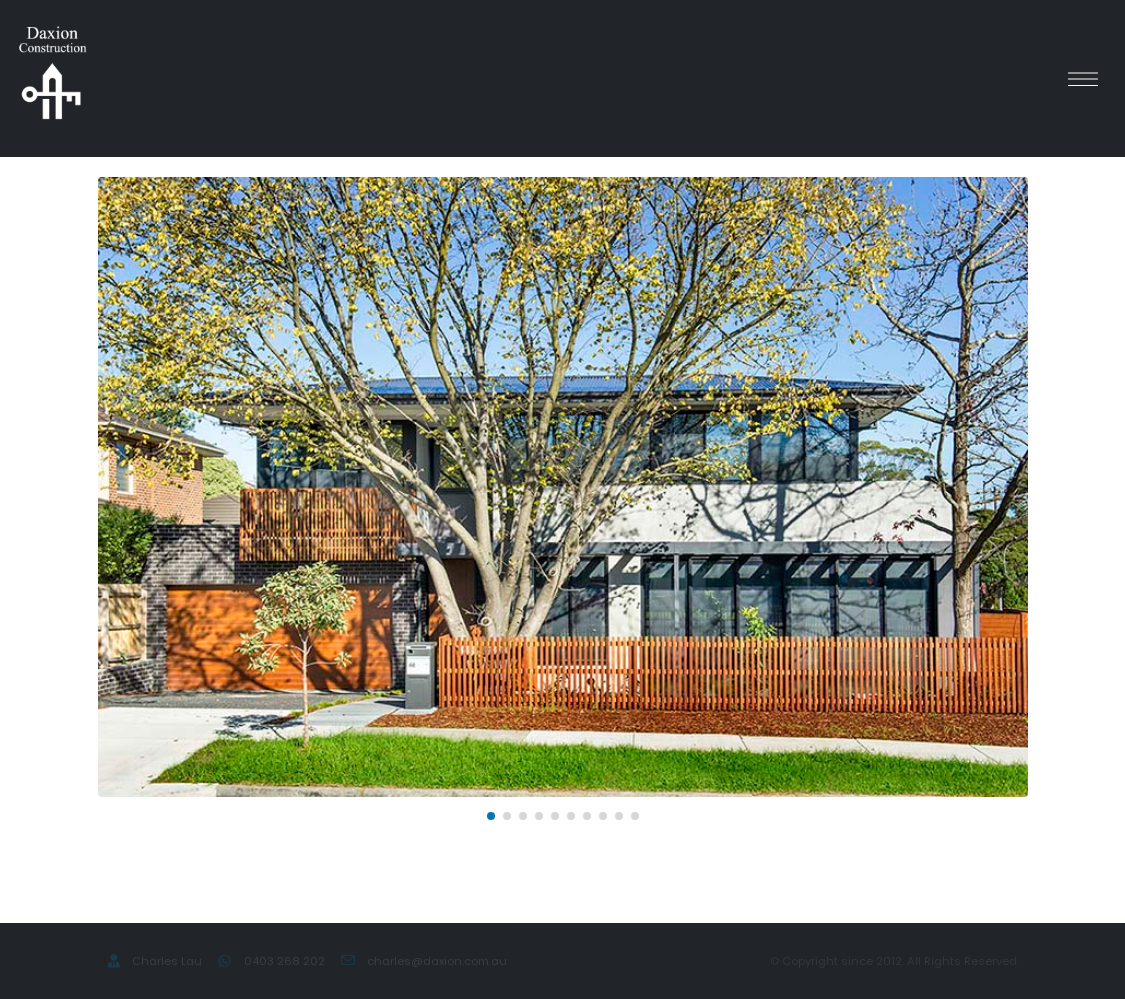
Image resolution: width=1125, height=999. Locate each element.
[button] (491, 816)
